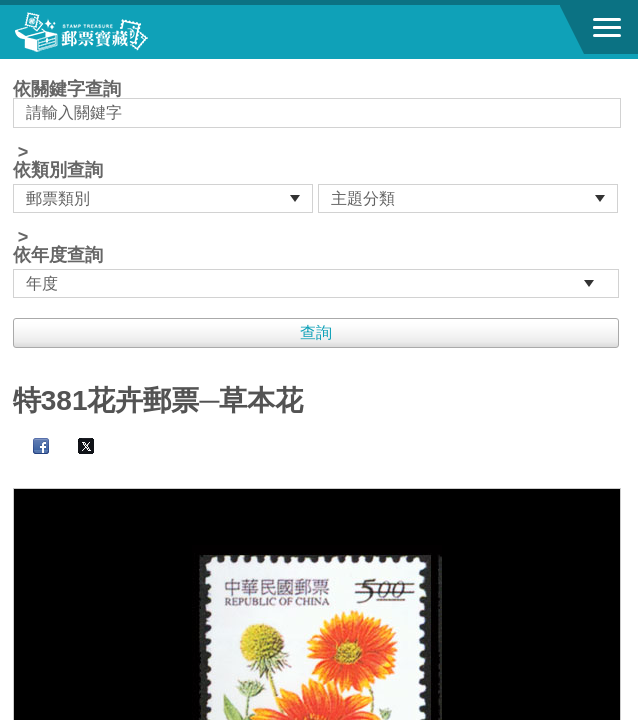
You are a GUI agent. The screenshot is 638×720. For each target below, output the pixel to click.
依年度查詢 (58, 255)
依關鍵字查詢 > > (319, 189)
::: (19, 67)
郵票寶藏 (125, 32)
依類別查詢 (58, 170)
